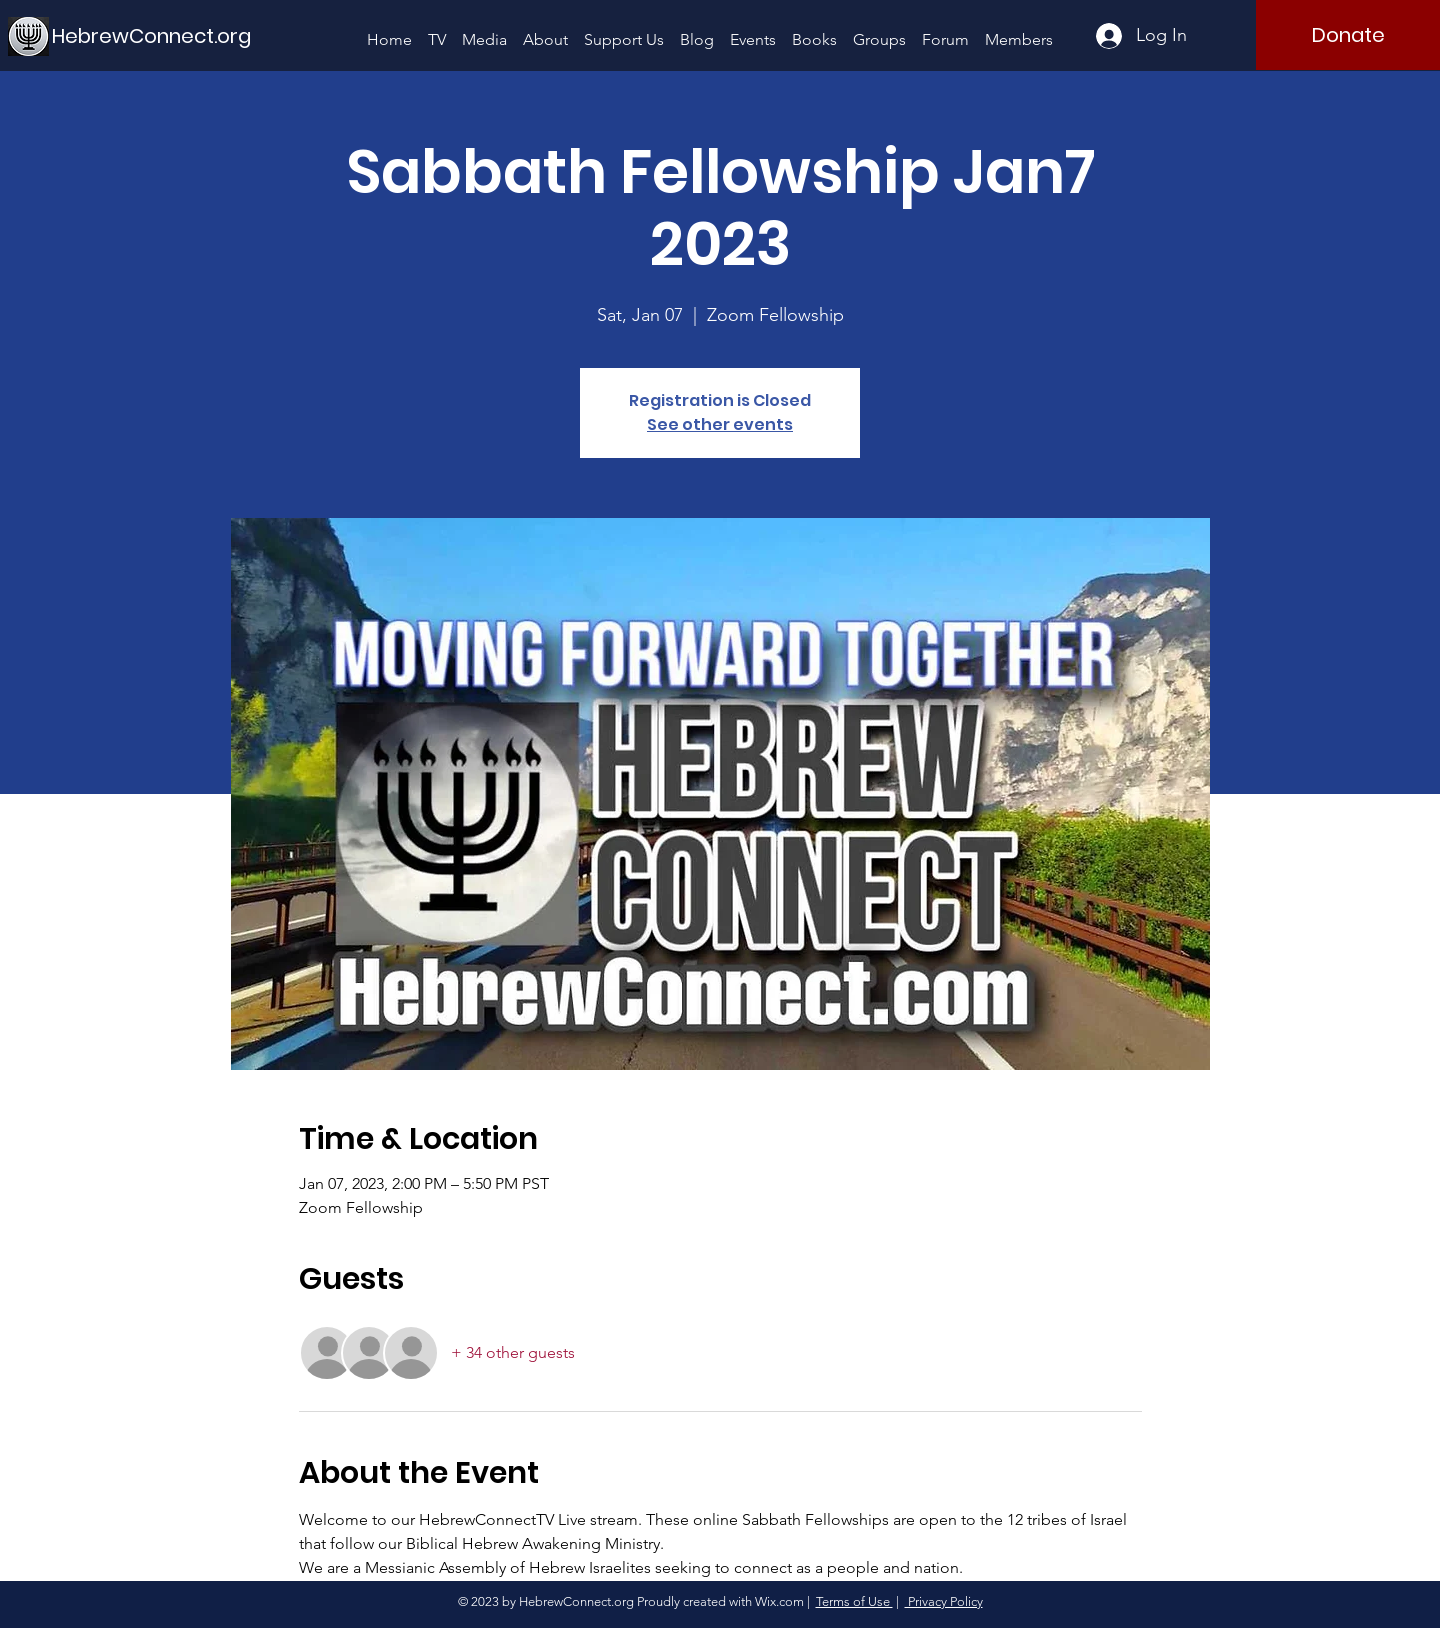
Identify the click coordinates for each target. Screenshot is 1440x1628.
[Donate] (1348, 35)
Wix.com (779, 1601)
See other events (720, 424)
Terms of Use (854, 1601)
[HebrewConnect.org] (152, 35)
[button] (484, 30)
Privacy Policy (944, 1601)
